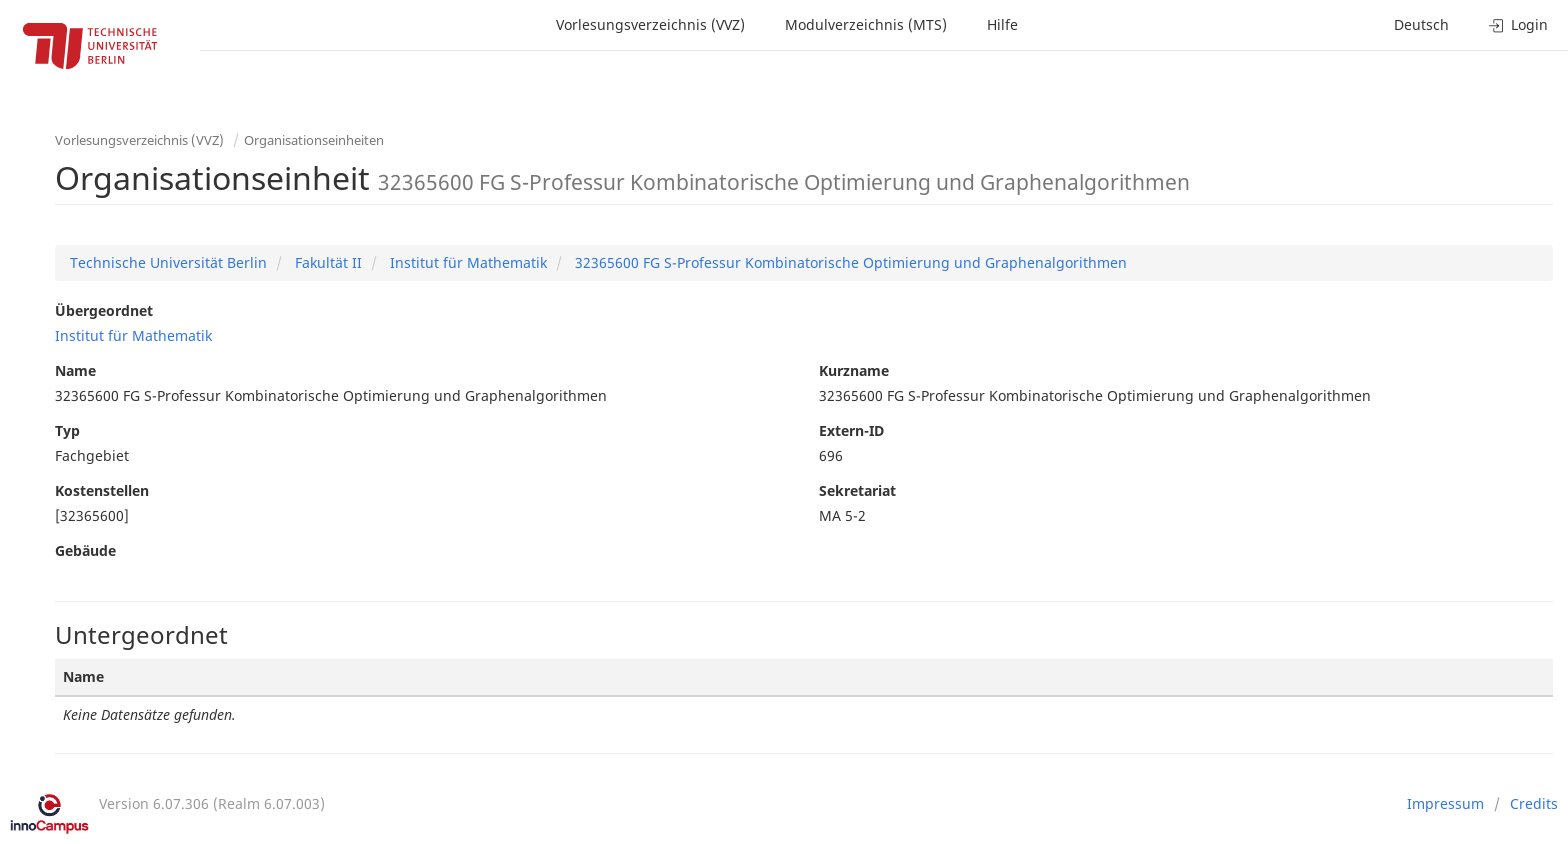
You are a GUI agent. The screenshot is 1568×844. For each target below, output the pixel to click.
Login (1518, 24)
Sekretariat (857, 490)
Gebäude (85, 550)
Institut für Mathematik (466, 262)
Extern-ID (851, 430)
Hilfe (1002, 24)
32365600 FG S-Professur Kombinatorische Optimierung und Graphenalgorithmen (849, 262)
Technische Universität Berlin (168, 262)
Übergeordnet (104, 310)
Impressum (1445, 803)
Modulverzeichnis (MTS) (866, 24)
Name (75, 370)
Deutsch (1421, 24)
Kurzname (854, 370)
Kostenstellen (102, 490)
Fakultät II (326, 262)
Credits (1534, 803)
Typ (67, 430)
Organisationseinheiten (314, 140)
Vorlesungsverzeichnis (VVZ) (650, 24)
